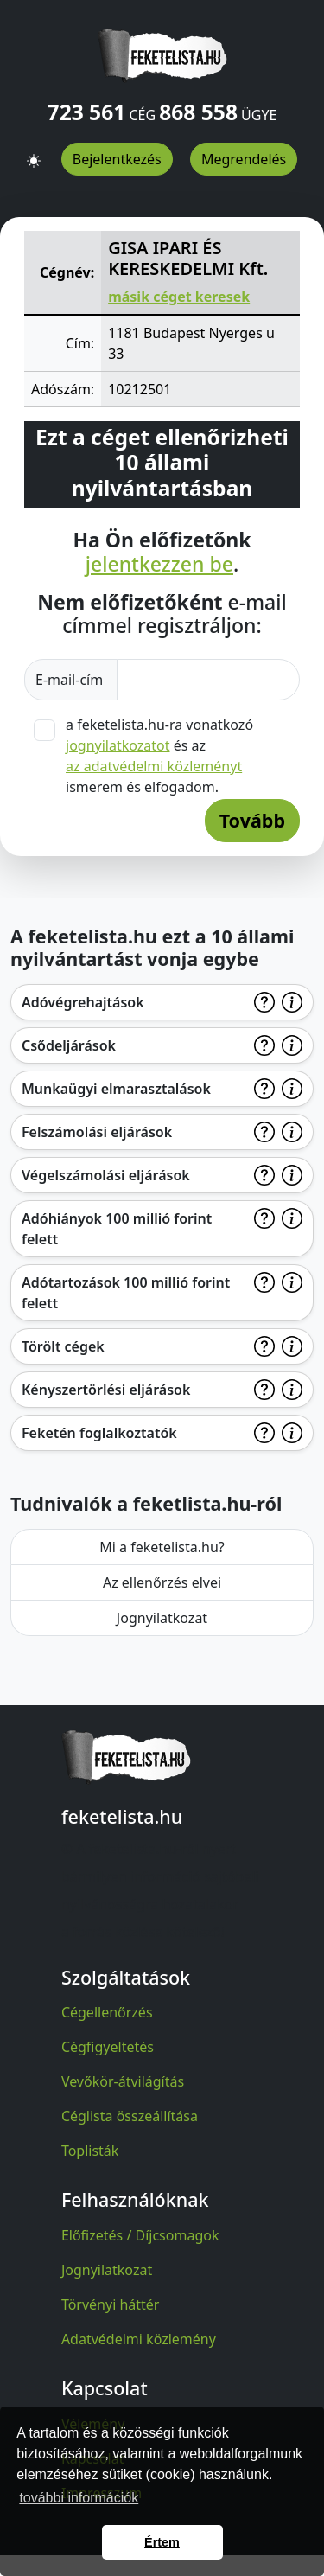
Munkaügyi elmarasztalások (116, 1088)
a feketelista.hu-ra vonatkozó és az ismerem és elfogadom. (159, 755)
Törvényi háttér (110, 2304)
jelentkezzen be (159, 565)
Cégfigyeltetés (107, 2046)
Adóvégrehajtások (83, 1002)
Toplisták (90, 2150)
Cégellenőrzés (107, 2012)
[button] (34, 153)
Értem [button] (162, 2542)
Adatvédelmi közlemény (138, 2339)
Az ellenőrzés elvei (162, 1582)
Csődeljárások (69, 1045)
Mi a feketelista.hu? (162, 1546)
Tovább (252, 820)
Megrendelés (243, 159)
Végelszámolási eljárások (106, 1175)
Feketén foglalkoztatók (99, 1432)
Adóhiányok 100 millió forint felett (117, 1229)
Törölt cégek (63, 1346)
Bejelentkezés (117, 159)
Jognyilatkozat (162, 1617)
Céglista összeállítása (129, 2115)
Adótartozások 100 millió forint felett (126, 1293)
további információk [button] (78, 2497)
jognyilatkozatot (118, 745)
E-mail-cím (70, 679)
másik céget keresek (179, 296)
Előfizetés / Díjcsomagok (140, 2235)
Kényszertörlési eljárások (106, 1389)
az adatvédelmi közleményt (154, 766)
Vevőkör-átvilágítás (122, 2081)
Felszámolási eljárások (97, 1131)
